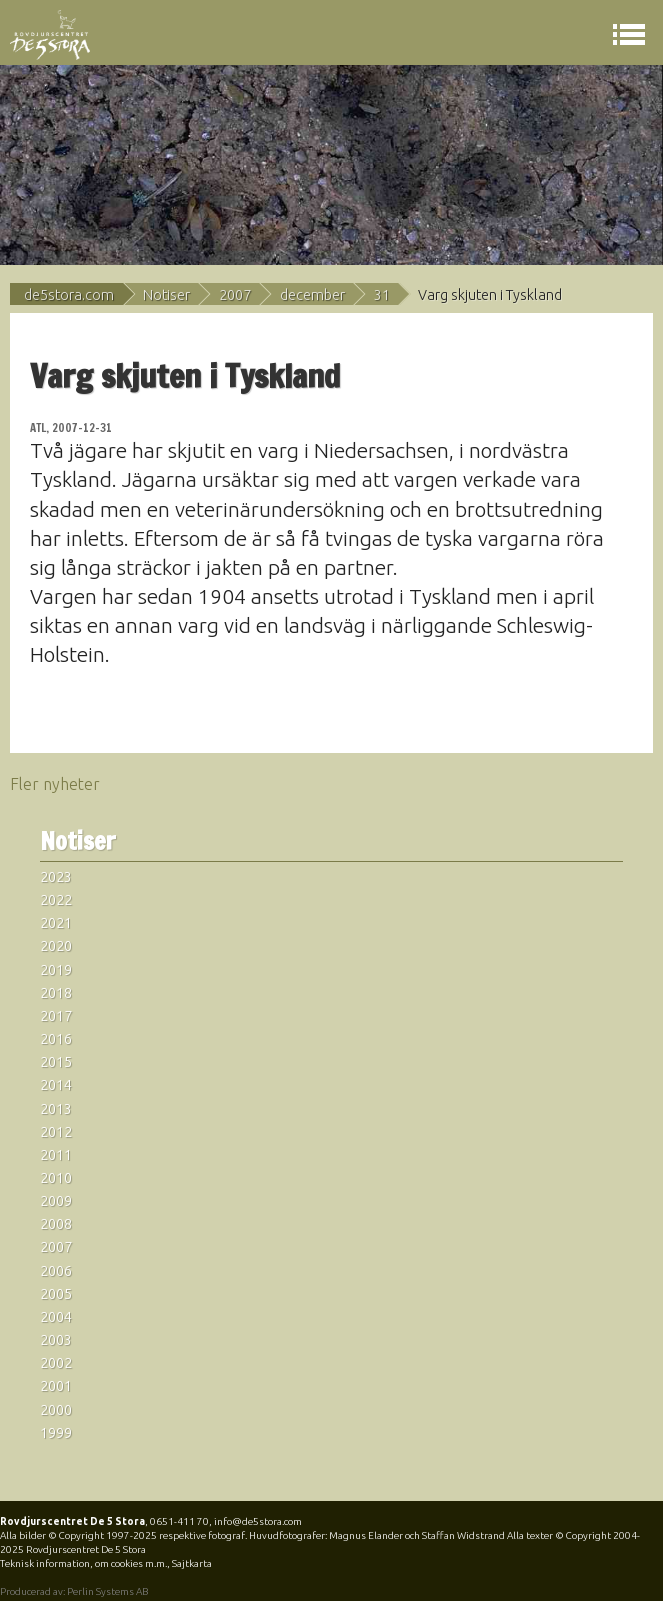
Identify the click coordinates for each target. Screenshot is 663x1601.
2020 (56, 946)
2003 (56, 1340)
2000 (56, 1410)
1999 (56, 1433)
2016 (56, 1039)
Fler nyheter (55, 784)
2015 (56, 1062)
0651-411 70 (179, 1521)
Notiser (166, 295)
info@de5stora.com (258, 1521)
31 (382, 295)
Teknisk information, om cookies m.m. (83, 1563)
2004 (56, 1317)
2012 (56, 1132)
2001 (56, 1386)
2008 (56, 1224)
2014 (56, 1085)
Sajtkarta (192, 1563)
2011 (56, 1155)
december (312, 295)
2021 (56, 923)
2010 (56, 1178)
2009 (56, 1201)
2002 (56, 1363)
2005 (56, 1294)
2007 (235, 295)
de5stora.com (69, 295)
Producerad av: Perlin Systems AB (74, 1591)
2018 (56, 993)
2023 (56, 877)
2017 (56, 1016)
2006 (56, 1271)
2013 (56, 1109)
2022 (56, 900)
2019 (56, 970)
